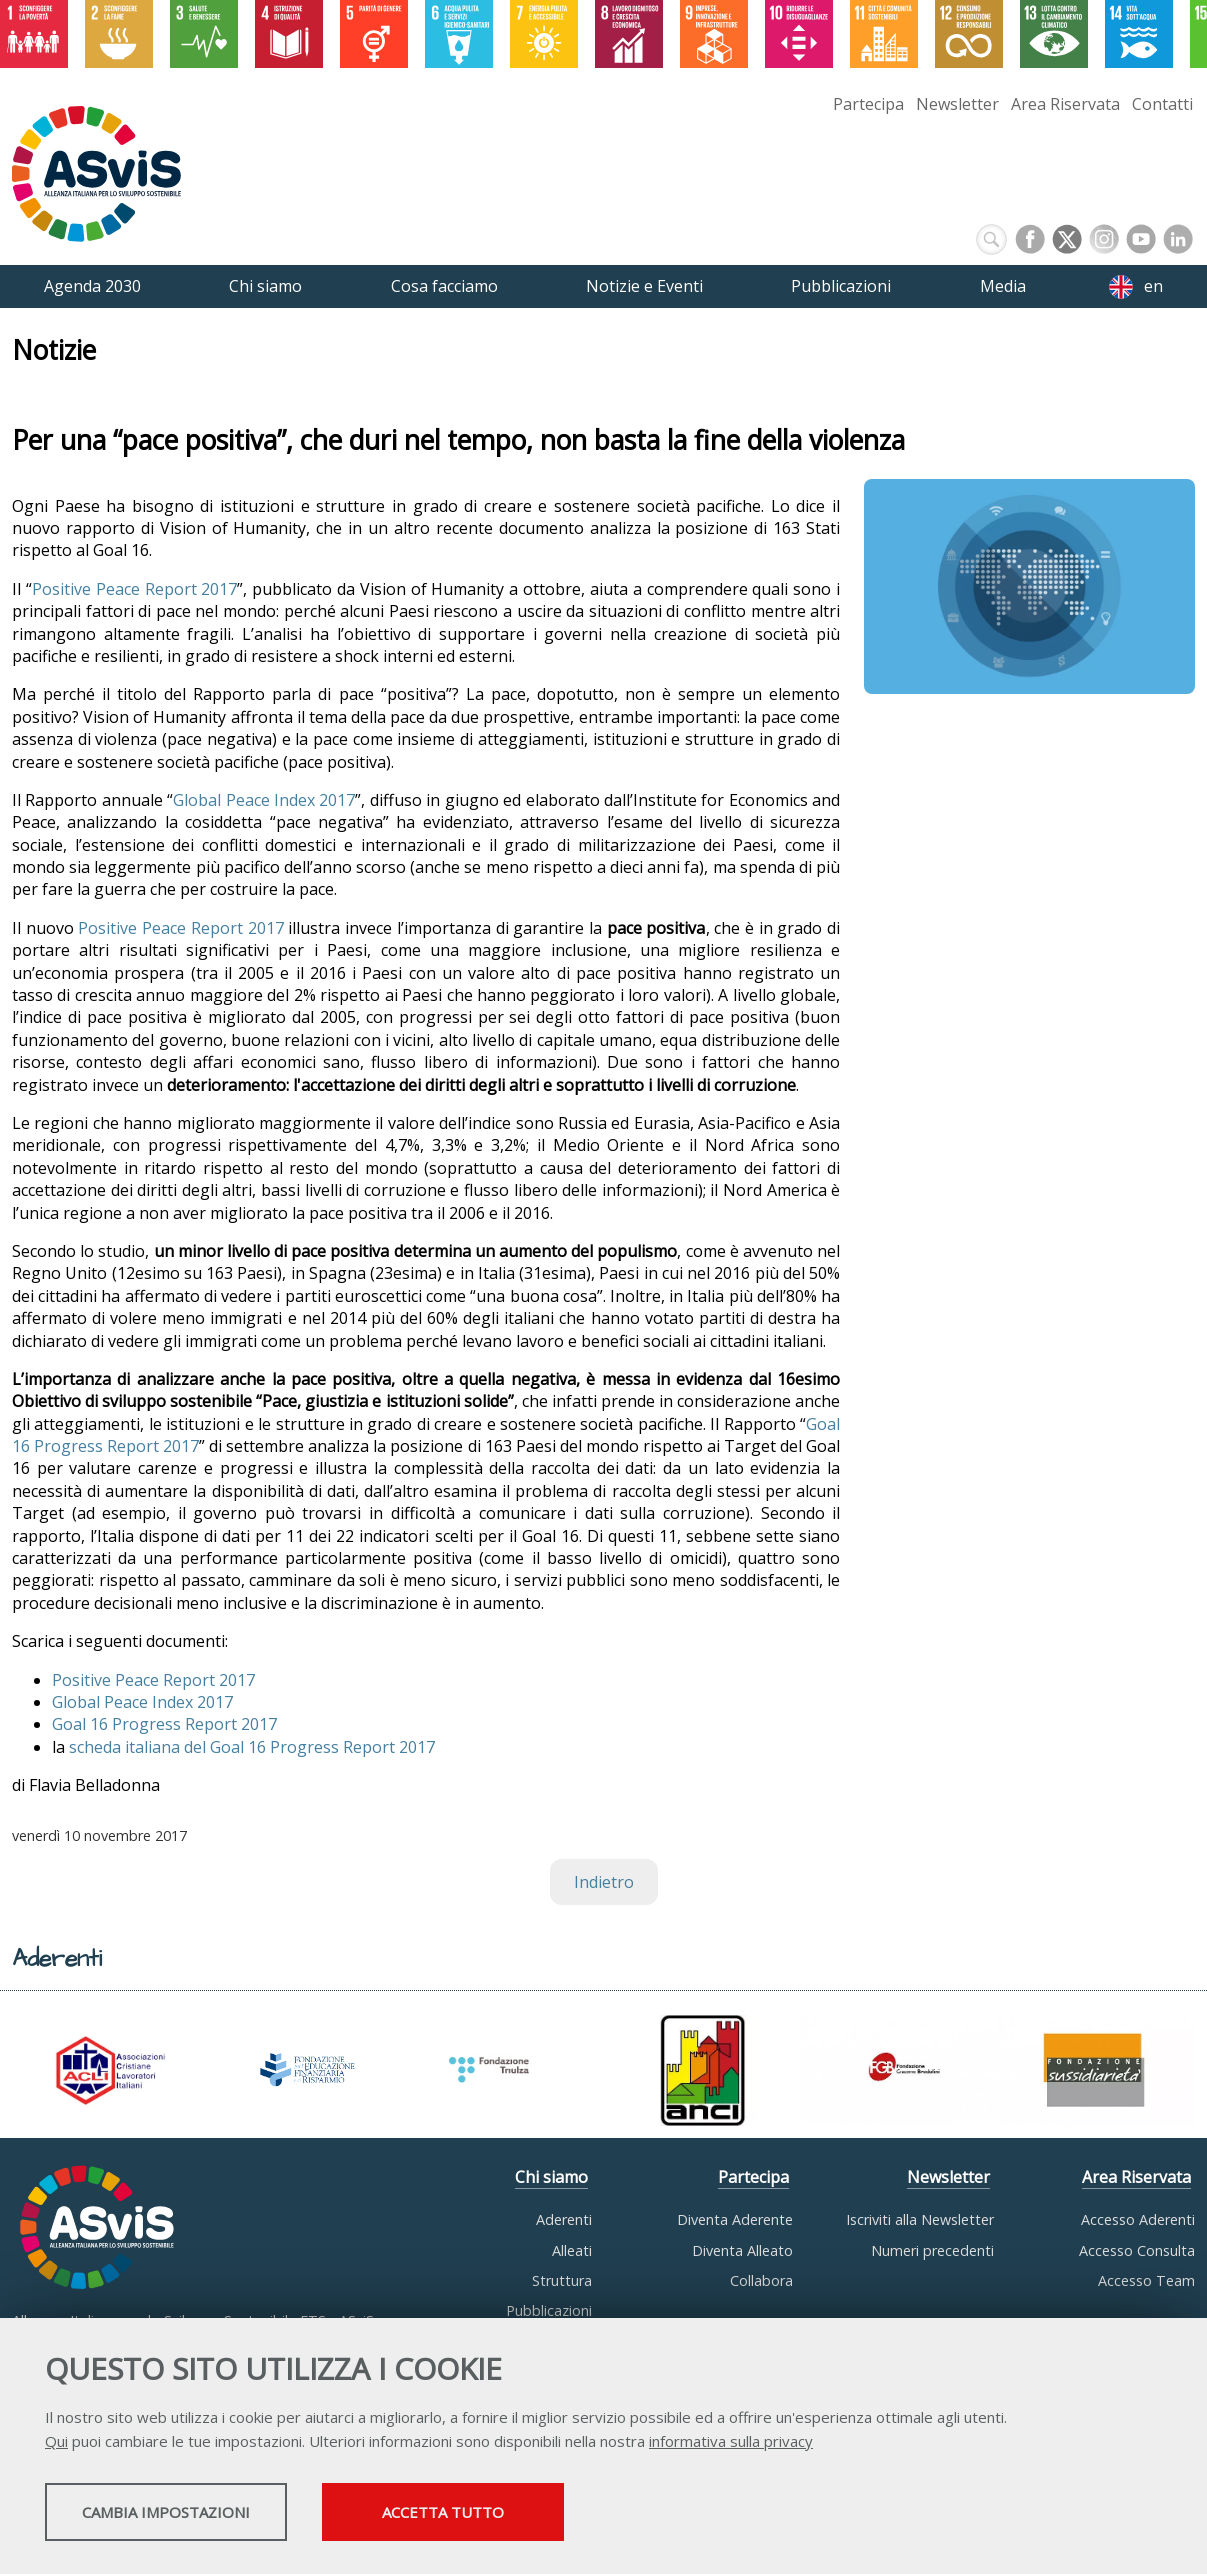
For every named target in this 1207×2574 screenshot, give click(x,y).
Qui (56, 2444)
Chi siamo (551, 2177)
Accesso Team (1146, 2280)
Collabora (761, 2280)
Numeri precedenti (932, 2250)
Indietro (604, 1882)
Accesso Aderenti (1138, 2219)
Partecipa (868, 104)
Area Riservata (1065, 104)
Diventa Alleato (742, 2250)
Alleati (572, 2250)
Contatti (1162, 104)
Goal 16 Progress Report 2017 (164, 1724)
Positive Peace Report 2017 (135, 589)
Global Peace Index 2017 (264, 800)
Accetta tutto (563, 2515)
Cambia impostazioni (203, 2515)
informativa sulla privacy (731, 2444)
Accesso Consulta (1137, 2250)
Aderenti (564, 2219)
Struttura (562, 2280)
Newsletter (957, 104)
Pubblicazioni (549, 2310)
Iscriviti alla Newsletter (920, 2219)
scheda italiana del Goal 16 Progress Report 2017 (252, 1747)
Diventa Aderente (735, 2219)
